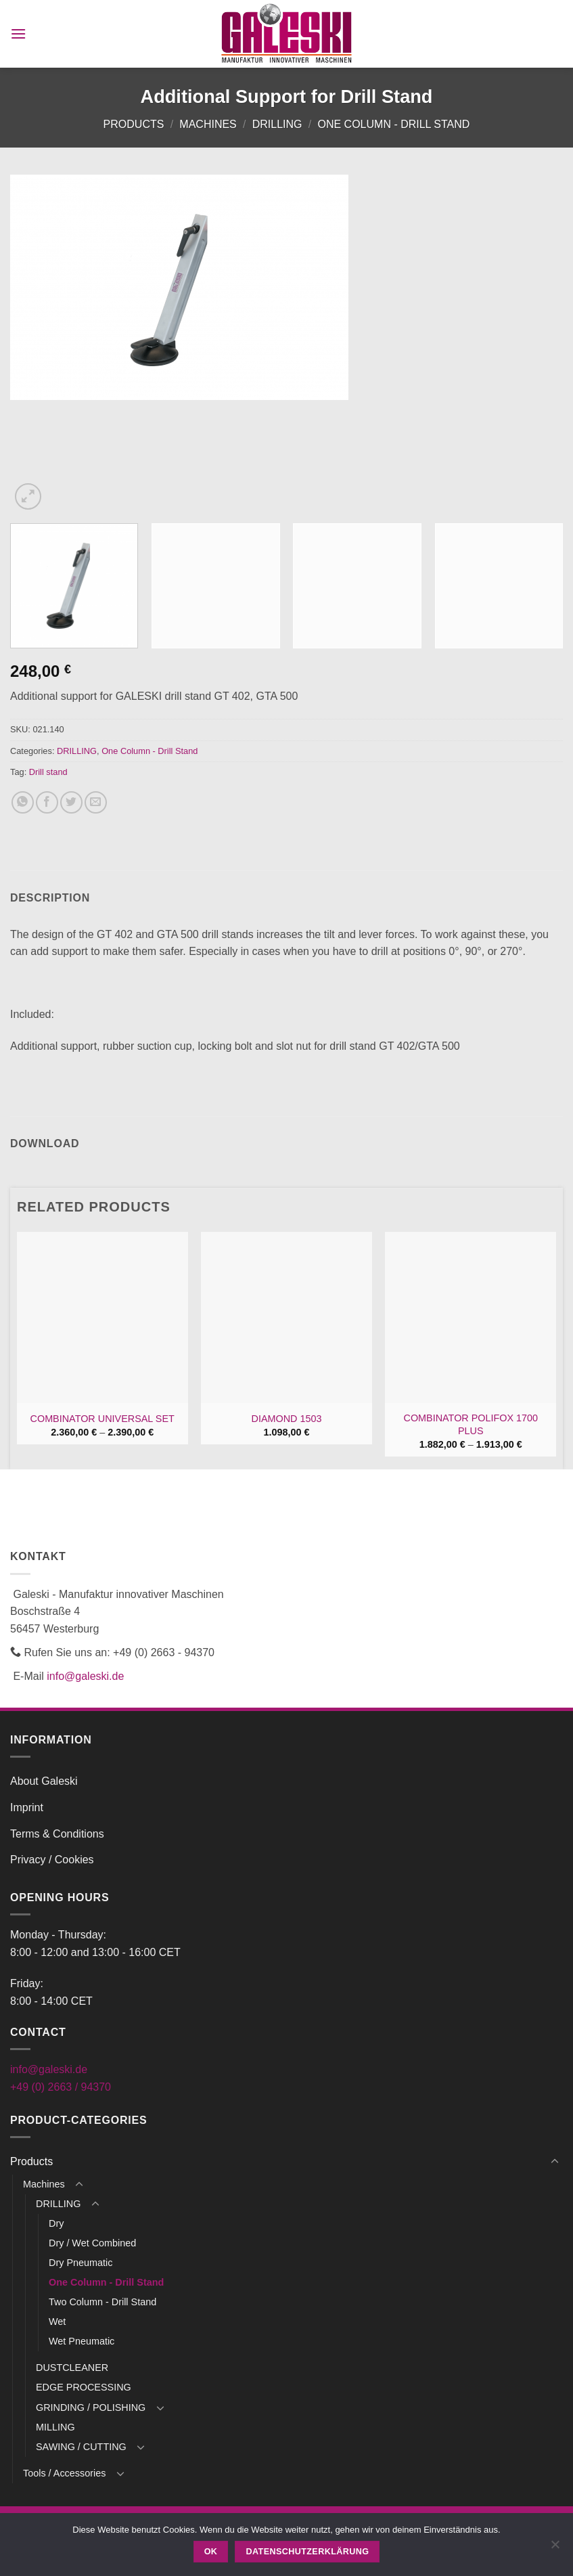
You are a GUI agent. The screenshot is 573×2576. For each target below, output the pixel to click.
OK (211, 2551)
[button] (18, 33)
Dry (56, 2223)
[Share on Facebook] (47, 802)
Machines (207, 124)
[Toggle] (555, 2162)
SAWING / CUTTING (81, 2446)
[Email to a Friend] (96, 802)
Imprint (26, 1807)
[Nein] (555, 2548)
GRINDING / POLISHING (90, 2407)
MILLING (55, 2427)
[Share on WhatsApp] (23, 802)
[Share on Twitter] (71, 802)
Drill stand (48, 772)
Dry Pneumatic (80, 2262)
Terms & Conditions (57, 1834)
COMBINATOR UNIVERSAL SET (102, 1418)
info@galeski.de (85, 1676)
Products (134, 124)
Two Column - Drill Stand (102, 2301)
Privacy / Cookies (52, 1859)
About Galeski (44, 1781)
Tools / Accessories (64, 2473)
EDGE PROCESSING (83, 2387)
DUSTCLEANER (72, 2367)
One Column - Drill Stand (393, 124)
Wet (57, 2321)
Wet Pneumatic (81, 2341)
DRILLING (277, 124)
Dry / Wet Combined (92, 2243)
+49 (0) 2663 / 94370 (60, 2087)
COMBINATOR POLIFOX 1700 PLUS (471, 1424)
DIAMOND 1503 (287, 1418)
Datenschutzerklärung (307, 2551)
